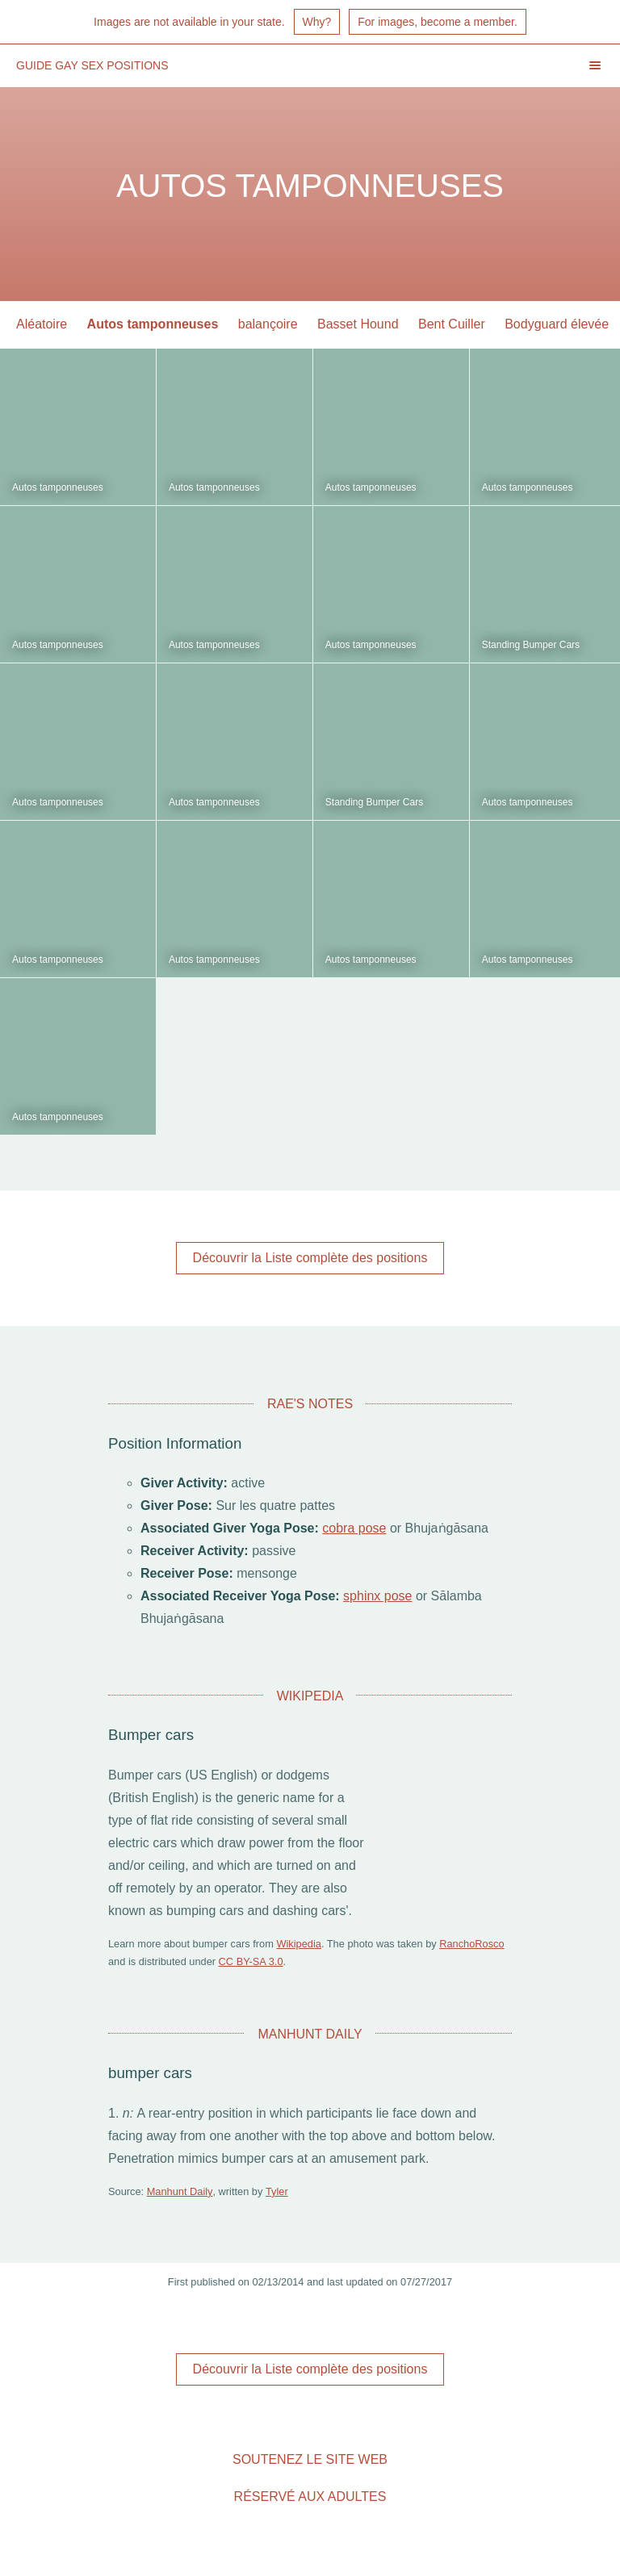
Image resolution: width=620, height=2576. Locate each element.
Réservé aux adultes (310, 2496)
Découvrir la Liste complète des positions (310, 1258)
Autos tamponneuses (153, 324)
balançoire (268, 324)
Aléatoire (41, 324)
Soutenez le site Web (310, 2459)
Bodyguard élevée (557, 324)
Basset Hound (358, 324)
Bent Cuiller (451, 324)
